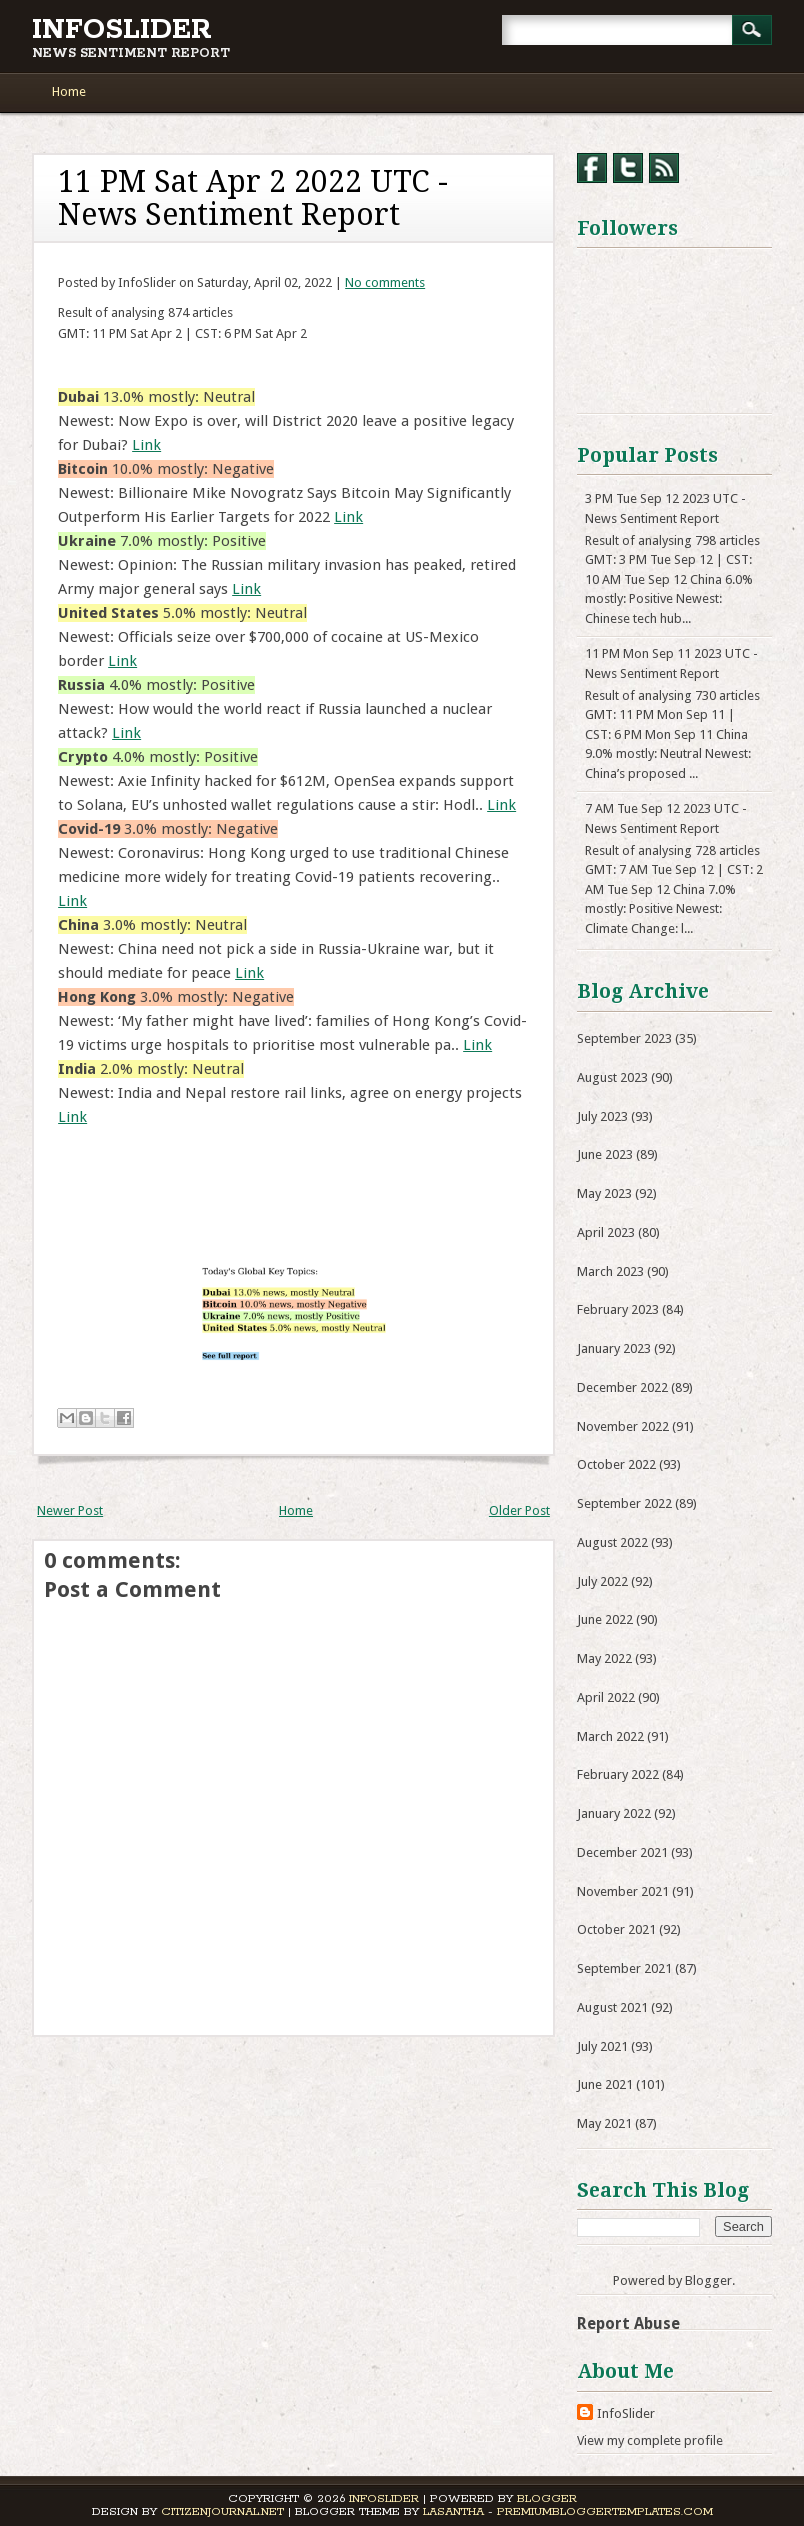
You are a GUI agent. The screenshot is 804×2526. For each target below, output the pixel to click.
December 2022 (622, 1387)
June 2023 (605, 1154)
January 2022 (614, 1813)
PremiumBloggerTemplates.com (605, 2511)
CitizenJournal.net (222, 2511)
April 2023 (606, 1232)
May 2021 (604, 2123)
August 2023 (612, 1077)
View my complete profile (650, 2440)
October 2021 (616, 1929)
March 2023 (610, 1271)
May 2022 (604, 1658)
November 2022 (623, 1426)
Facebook (592, 168)
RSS (664, 168)
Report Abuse (628, 2323)
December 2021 (622, 1852)
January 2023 (614, 1348)
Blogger (708, 2280)
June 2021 (605, 2084)
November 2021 (623, 1891)
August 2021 (612, 2007)
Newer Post (70, 1510)
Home (69, 91)
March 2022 (610, 1736)
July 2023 (602, 1116)
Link (146, 445)
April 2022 (606, 1697)
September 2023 (624, 1038)
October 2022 (616, 1464)
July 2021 (602, 2046)
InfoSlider (122, 30)
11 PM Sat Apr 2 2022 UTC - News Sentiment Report (253, 198)
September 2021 (624, 1968)
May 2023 (604, 1193)
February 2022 (618, 1774)
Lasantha (453, 2511)
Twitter (628, 168)
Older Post (519, 1510)
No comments (385, 282)
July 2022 (602, 1581)
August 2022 (612, 1542)
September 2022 (624, 1503)
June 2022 (605, 1619)
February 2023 (618, 1309)
